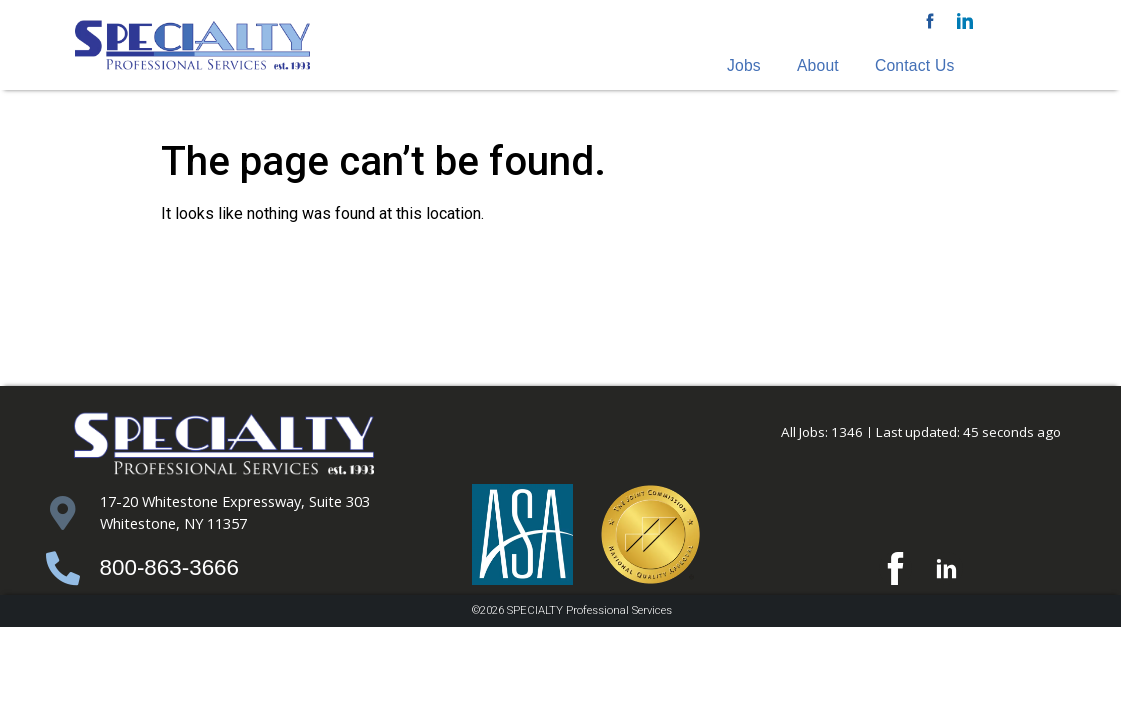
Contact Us (915, 65)
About (818, 65)
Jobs (744, 65)
